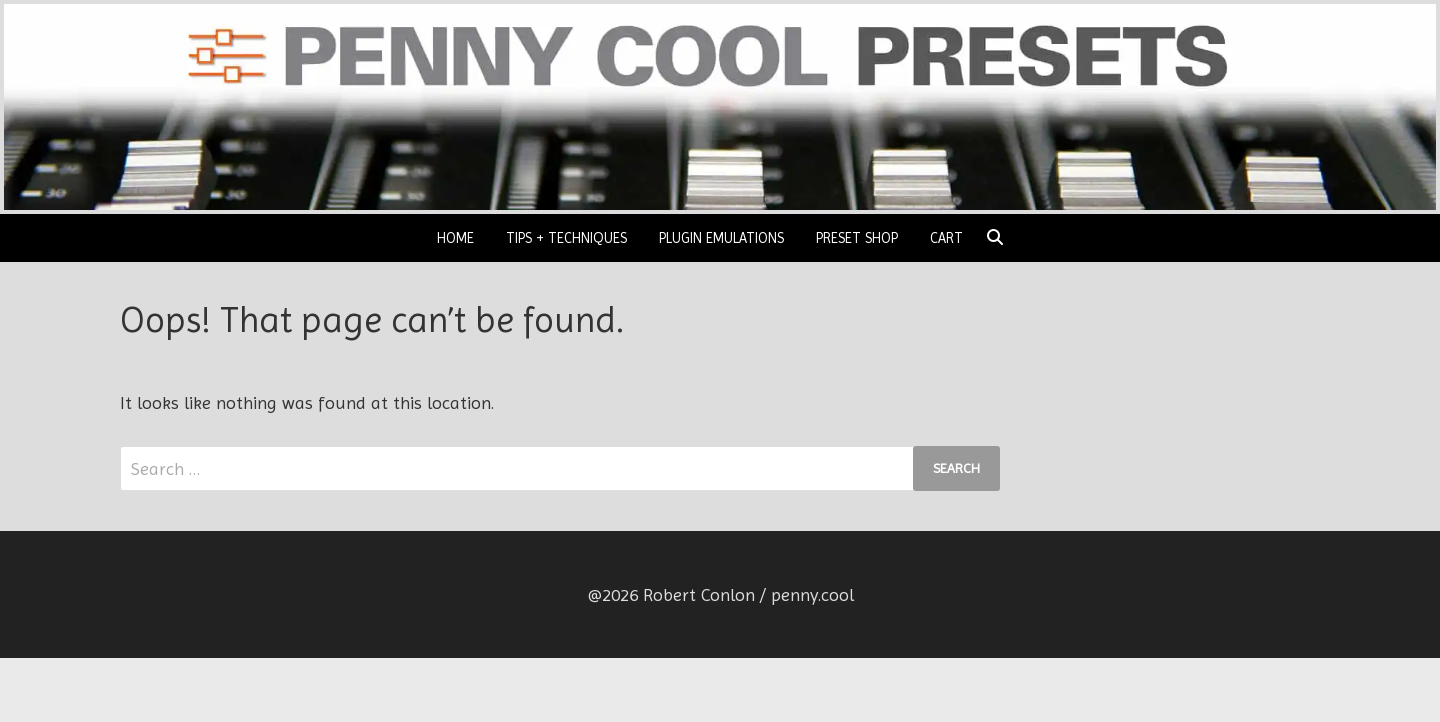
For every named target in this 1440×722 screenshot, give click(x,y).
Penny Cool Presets (310, 689)
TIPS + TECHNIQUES (566, 238)
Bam (593, 689)
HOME (455, 238)
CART (946, 238)
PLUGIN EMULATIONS (721, 238)
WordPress (505, 689)
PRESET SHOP (857, 238)
